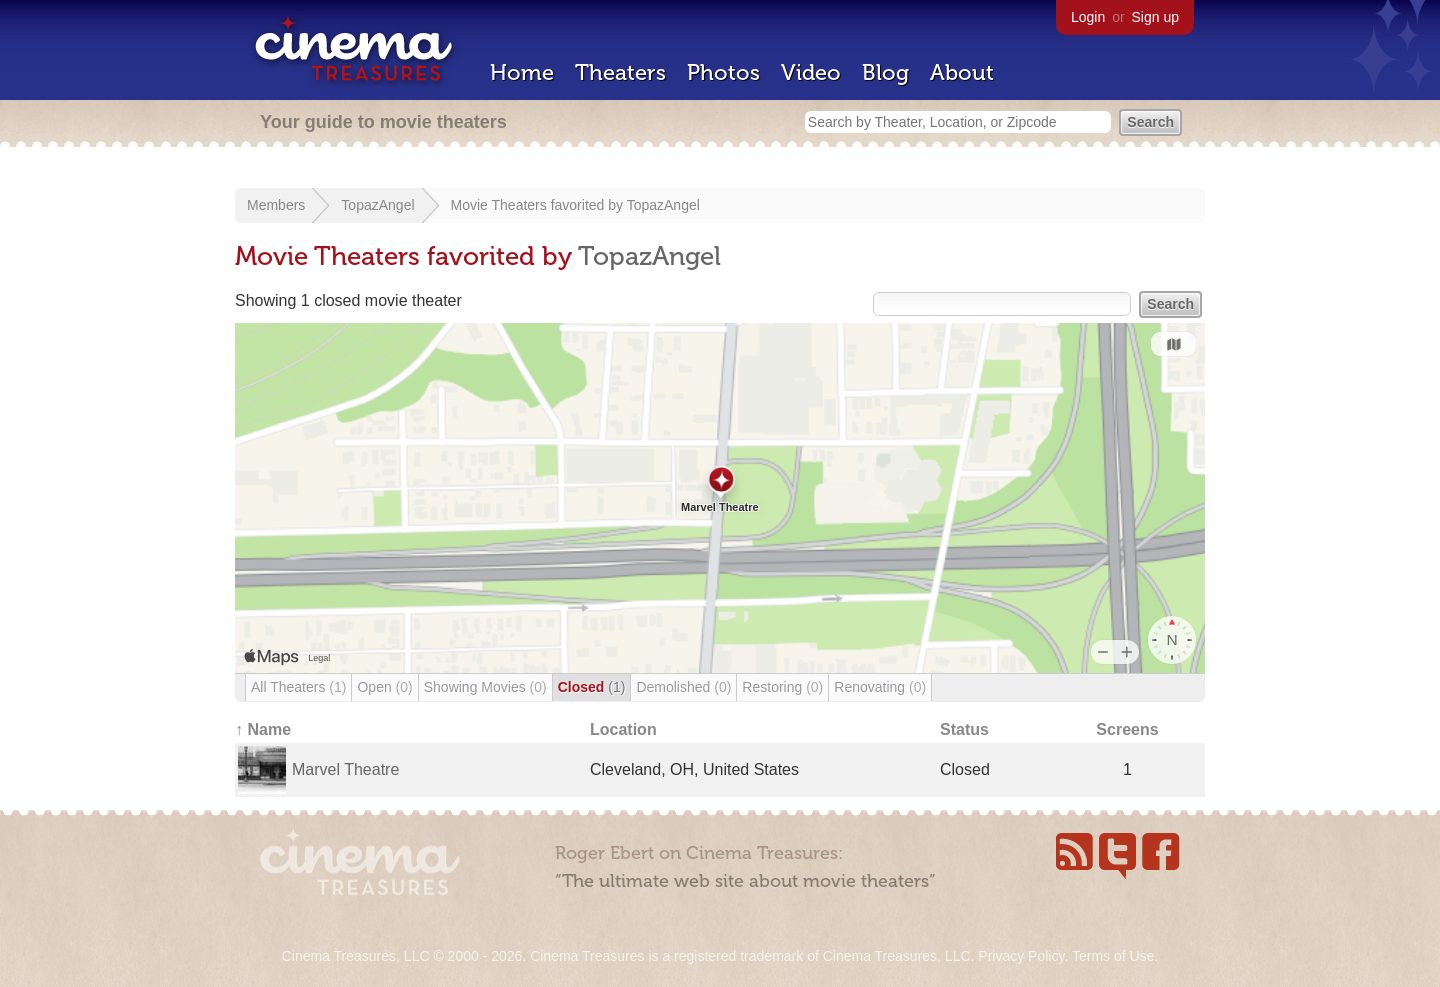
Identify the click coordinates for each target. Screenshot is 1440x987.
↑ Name (263, 729)
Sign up (1155, 17)
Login (1088, 17)
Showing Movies (485, 687)
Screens (1127, 729)
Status (964, 729)
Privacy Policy (1021, 956)
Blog (885, 72)
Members (276, 205)
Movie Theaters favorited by (539, 205)
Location (623, 729)
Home (522, 72)
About (962, 72)
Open (384, 687)
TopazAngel (377, 205)
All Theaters (298, 687)
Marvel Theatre (345, 769)
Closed (592, 687)
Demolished (683, 687)
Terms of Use (1113, 956)
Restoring (782, 687)
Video (811, 72)
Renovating (880, 687)
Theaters (620, 72)
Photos (723, 72)
